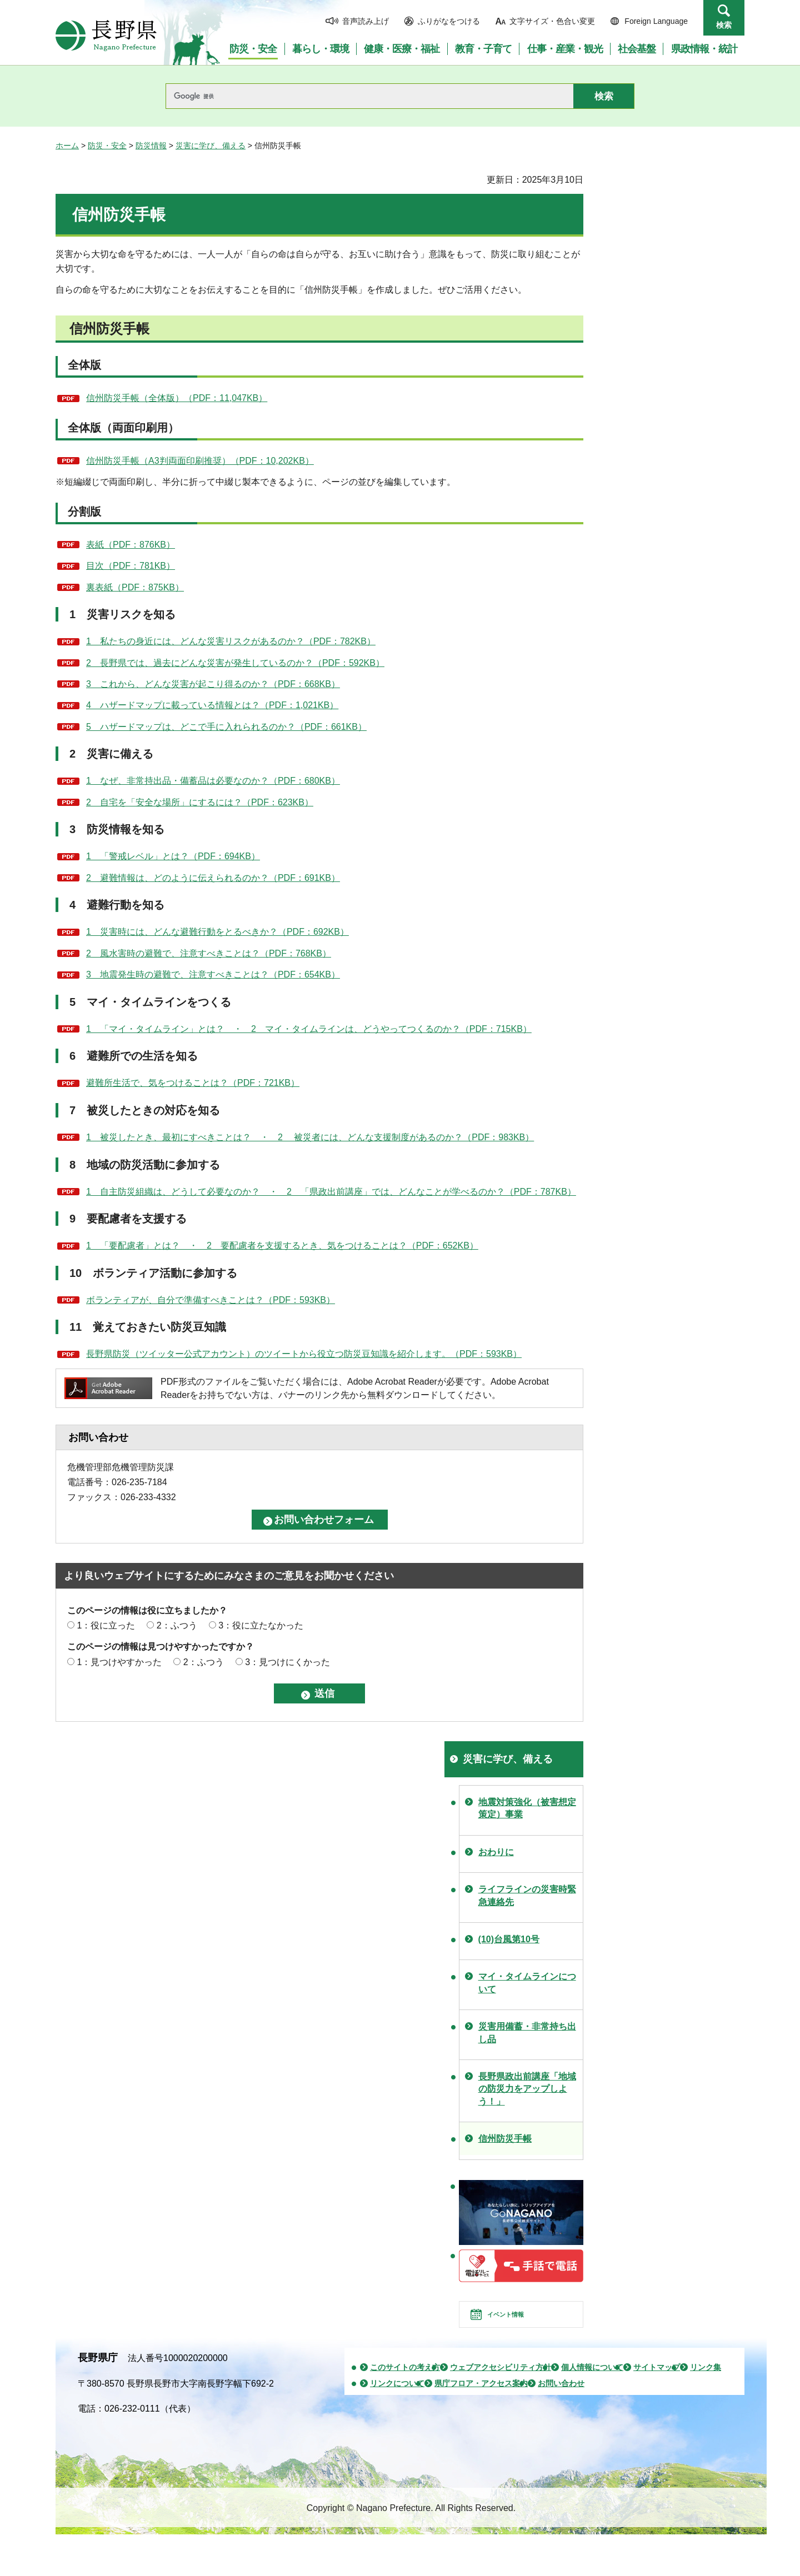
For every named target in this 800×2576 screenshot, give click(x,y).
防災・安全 (107, 145)
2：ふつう (177, 1625)
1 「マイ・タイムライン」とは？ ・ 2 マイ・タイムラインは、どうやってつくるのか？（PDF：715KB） (309, 1029)
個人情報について (592, 2387)
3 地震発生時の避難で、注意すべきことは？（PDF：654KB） (213, 974)
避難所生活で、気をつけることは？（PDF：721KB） (192, 1082)
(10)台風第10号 (508, 1939)
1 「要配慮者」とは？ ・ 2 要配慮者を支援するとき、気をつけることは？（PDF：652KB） (282, 1245)
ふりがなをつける (449, 21)
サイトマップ (656, 2387)
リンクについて (397, 2402)
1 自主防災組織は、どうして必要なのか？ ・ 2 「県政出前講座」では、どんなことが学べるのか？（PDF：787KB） (331, 1191)
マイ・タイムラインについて (527, 1982)
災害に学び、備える (211, 145)
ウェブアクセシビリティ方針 (500, 2387)
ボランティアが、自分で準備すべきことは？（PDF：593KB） (210, 1300)
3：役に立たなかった (260, 1625)
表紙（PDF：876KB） (130, 544)
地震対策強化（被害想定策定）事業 (527, 1808)
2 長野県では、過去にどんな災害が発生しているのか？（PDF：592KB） (235, 663)
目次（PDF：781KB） (130, 565)
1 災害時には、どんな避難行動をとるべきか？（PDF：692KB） (217, 931)
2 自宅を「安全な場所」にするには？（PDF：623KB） (199, 802)
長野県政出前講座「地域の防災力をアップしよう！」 (527, 2089)
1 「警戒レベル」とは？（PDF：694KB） (173, 856)
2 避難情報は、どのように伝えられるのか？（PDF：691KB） (213, 878)
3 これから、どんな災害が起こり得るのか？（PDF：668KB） (213, 684)
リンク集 (705, 2387)
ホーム (67, 145)
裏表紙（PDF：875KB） (135, 587)
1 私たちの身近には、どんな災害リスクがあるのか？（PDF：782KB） (231, 641)
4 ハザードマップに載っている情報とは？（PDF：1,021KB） (212, 705)
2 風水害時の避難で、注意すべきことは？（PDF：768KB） (208, 953)
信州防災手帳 (505, 2138)
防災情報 (151, 145)
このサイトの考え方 (405, 2387)
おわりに (496, 1852)
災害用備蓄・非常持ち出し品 (527, 2032)
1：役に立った (106, 1625)
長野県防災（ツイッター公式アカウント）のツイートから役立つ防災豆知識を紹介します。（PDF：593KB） (304, 1354)
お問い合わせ (561, 2402)
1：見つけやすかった (119, 1662)
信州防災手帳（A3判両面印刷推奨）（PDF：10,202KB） (200, 460)
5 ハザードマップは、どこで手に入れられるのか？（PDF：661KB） (226, 726)
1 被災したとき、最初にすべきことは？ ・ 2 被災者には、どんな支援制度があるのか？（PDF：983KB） (310, 1137)
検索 (724, 25)
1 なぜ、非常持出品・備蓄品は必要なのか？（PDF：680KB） (213, 780)
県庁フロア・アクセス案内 (481, 2402)
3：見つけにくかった (287, 1662)
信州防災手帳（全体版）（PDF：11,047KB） (176, 398)
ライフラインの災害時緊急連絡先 (527, 1895)
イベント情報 (520, 2324)
